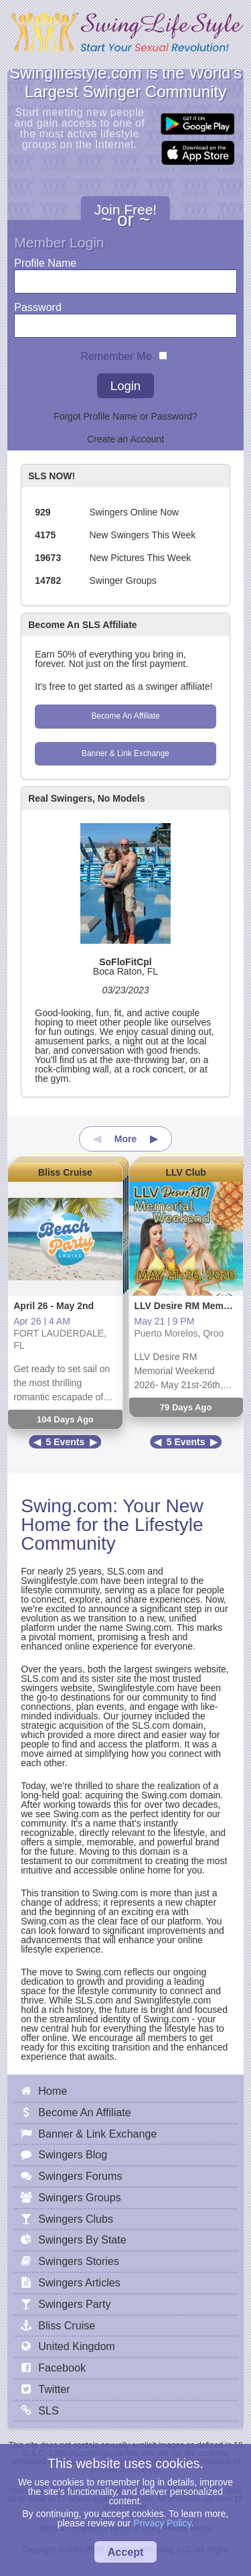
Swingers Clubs (75, 2219)
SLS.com (126, 1571)
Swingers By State (82, 2239)
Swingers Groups (79, 2197)
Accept (126, 2552)
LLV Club (185, 1172)
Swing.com (66, 1505)
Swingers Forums (80, 2176)
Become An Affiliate (125, 716)
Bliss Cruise (65, 1172)
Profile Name (45, 260)
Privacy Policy (162, 2523)
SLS (48, 2410)
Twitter (54, 2389)
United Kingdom (76, 2346)
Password (38, 304)
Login (125, 386)
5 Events (65, 1442)
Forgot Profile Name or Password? (125, 416)
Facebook (62, 2368)
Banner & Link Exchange (125, 753)
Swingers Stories (78, 2261)
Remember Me (115, 353)
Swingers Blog (72, 2154)
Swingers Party (74, 2304)
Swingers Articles (79, 2282)
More (125, 1139)
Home (52, 2091)
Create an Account (125, 439)
